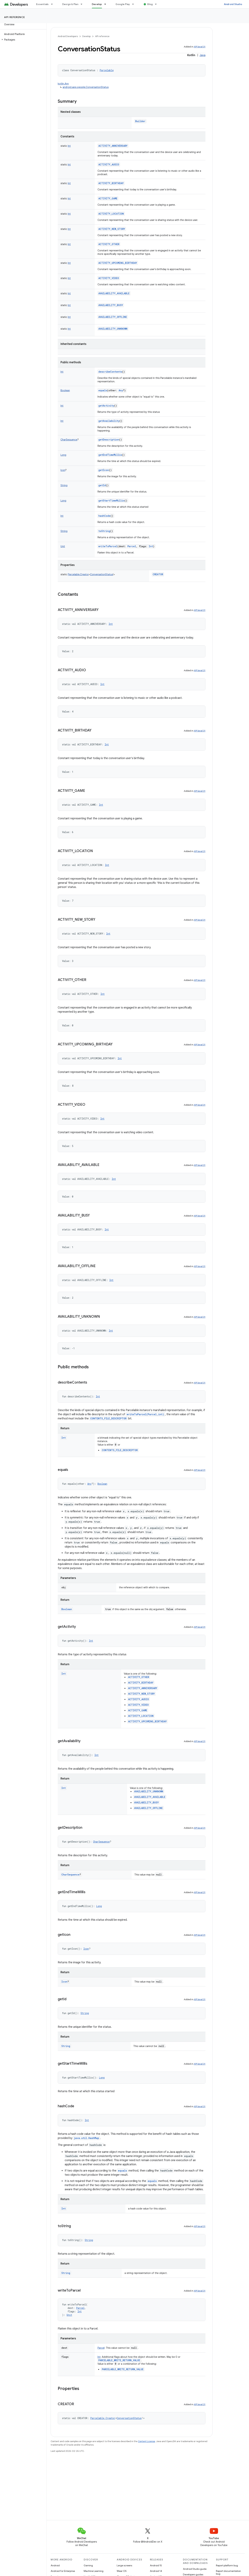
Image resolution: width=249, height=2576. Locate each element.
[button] (22, 39)
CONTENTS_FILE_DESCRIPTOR (108, 1418)
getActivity (106, 405)
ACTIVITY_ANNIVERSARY (112, 145)
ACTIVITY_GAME (107, 198)
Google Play (123, 4)
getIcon (103, 470)
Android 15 (156, 2565)
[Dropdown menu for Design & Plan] (83, 4)
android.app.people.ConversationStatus (86, 87)
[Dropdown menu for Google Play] (134, 4)
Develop (86, 36)
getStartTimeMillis (111, 500)
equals (102, 390)
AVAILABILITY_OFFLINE (112, 317)
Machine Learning (93, 2571)
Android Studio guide (194, 2568)
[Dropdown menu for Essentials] (53, 4)
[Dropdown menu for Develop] (106, 4)
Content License (146, 2441)
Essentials (42, 4)
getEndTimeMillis (110, 454)
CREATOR (158, 574)
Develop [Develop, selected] (97, 4)
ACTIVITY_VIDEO (108, 278)
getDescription (108, 439)
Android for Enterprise (63, 2571)
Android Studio (233, 4)
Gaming (88, 2565)
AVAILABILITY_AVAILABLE (114, 293)
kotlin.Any (63, 83)
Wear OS (122, 2571)
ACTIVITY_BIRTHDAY (111, 183)
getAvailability (108, 420)
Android (55, 2565)
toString (104, 531)
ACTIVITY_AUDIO (108, 164)
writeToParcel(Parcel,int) (145, 1414)
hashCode (104, 515)
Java (202, 55)
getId (102, 485)
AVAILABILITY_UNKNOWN (112, 328)
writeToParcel (107, 546)
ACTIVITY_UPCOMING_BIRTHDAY (117, 263)
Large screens (124, 2565)
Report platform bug (227, 2565)
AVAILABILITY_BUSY (110, 305)
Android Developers (68, 36)
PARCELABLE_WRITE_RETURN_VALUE (119, 2360)
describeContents (110, 371)
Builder (140, 121)
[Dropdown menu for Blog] (157, 4)
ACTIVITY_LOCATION (111, 213)
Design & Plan (70, 4)
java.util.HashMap (86, 2138)
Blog (150, 4)
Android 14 (156, 2571)
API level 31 (199, 46)
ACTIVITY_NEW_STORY (111, 229)
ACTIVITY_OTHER (108, 244)
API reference (14, 17)
